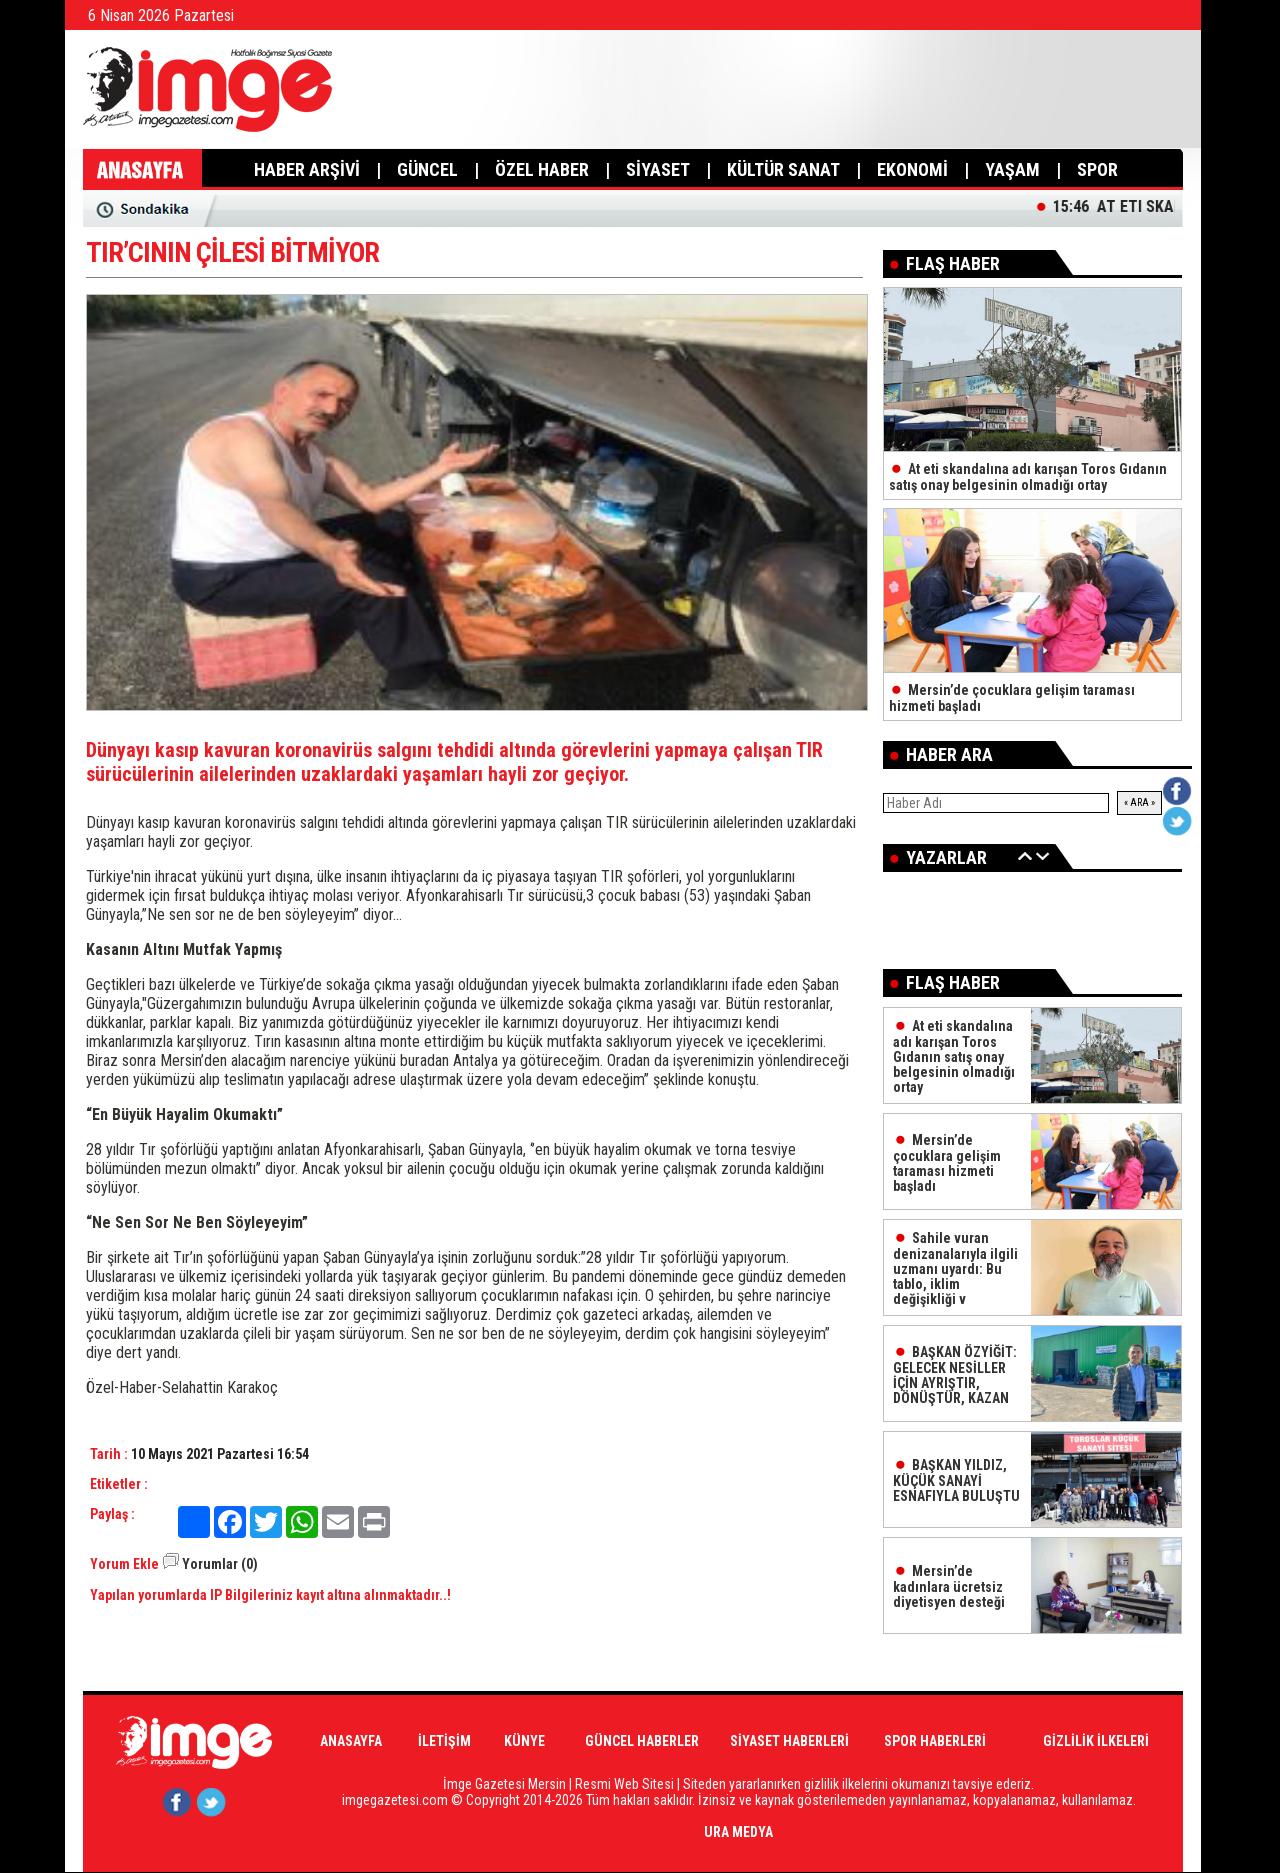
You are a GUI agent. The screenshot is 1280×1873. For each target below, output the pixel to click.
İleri (1043, 856)
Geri (1025, 856)
